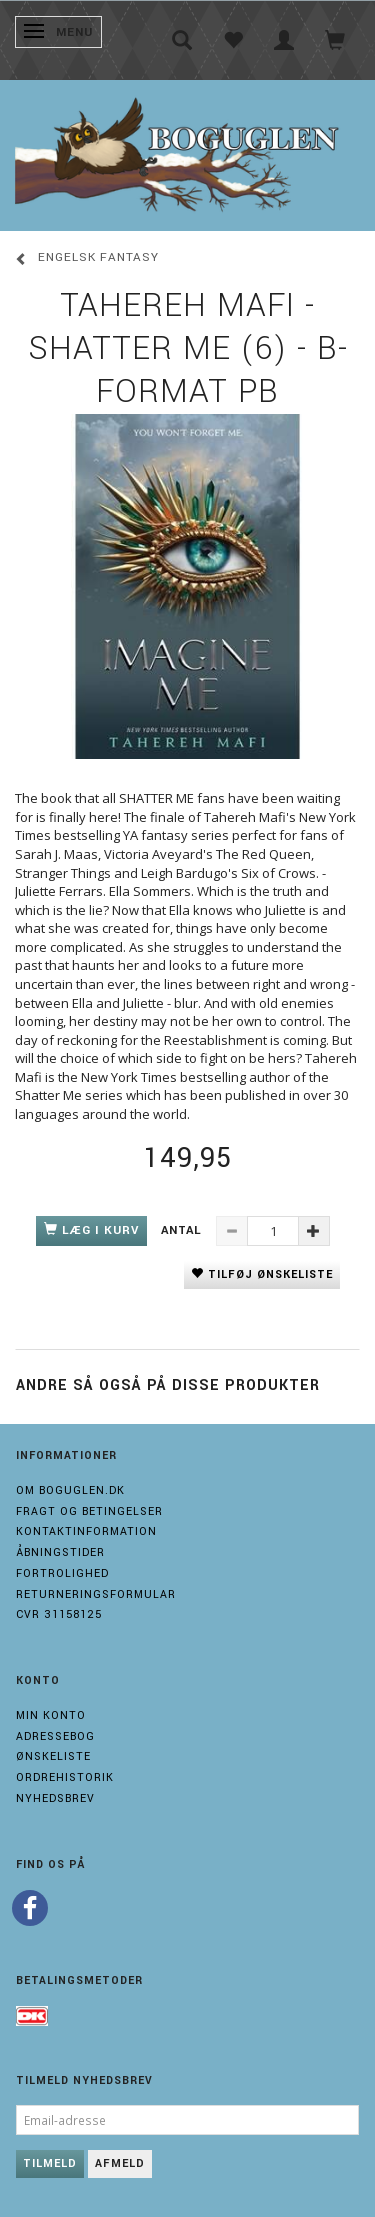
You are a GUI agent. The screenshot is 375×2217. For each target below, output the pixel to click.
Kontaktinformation (86, 1531)
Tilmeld (50, 2163)
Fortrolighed (62, 1573)
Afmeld (120, 2163)
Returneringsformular (96, 1594)
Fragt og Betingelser (89, 1511)
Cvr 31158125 (59, 1614)
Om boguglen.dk (70, 1490)
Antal (183, 1230)
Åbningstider (60, 1552)
